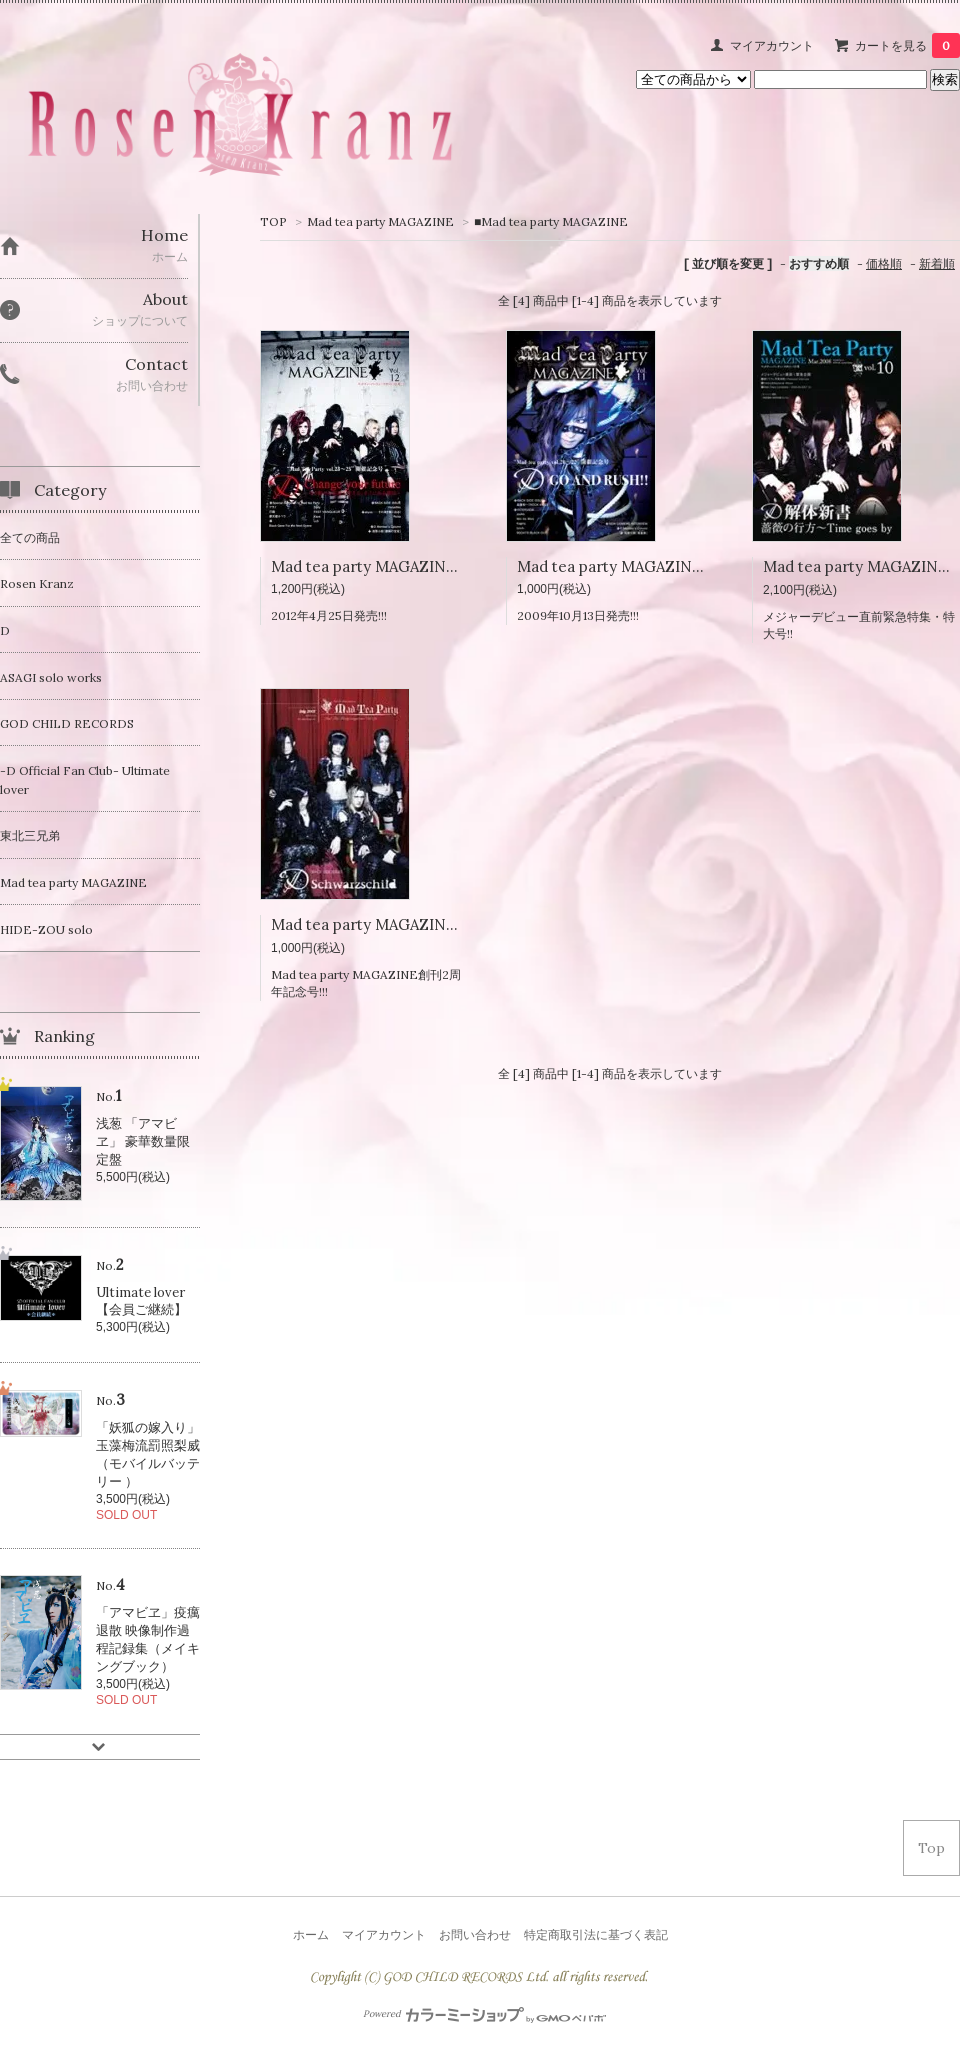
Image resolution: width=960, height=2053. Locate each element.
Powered (484, 2014)
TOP (273, 221)
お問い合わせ (475, 1934)
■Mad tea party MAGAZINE (551, 221)
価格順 (884, 263)
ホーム (311, 1934)
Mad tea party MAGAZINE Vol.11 (629, 566)
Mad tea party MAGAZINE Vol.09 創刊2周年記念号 (451, 924)
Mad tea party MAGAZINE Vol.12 (385, 566)
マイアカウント (772, 45)
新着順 (937, 263)
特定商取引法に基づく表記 (596, 1934)
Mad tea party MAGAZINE (380, 221)
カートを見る (907, 45)
